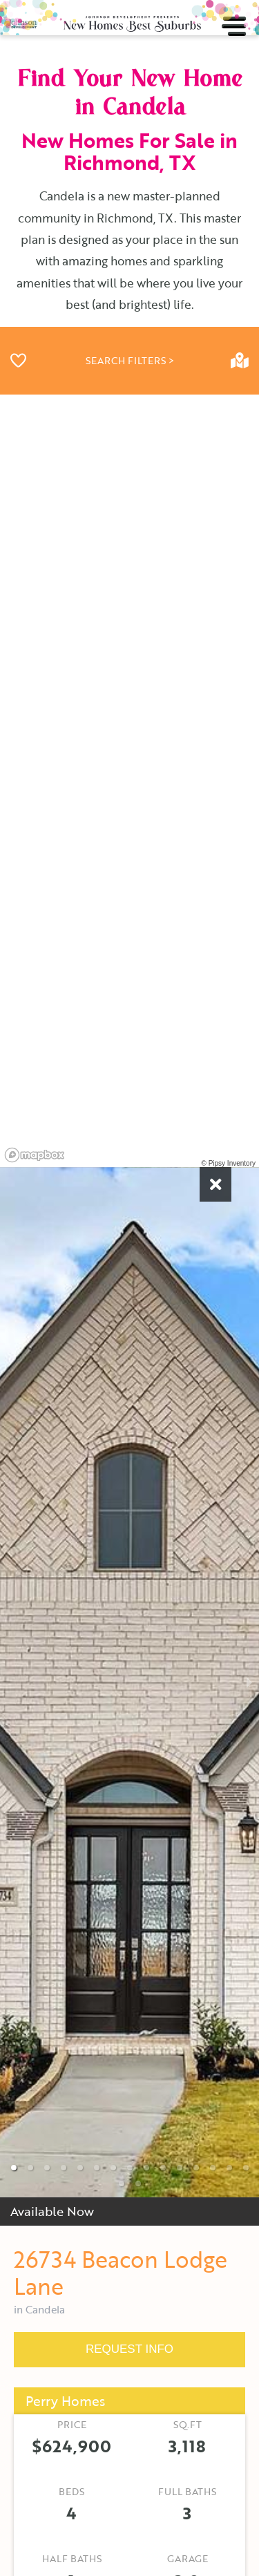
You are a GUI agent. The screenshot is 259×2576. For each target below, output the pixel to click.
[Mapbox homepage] (34, 1155)
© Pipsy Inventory (228, 1163)
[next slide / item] (249, 1682)
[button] (14, 2167)
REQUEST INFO (129, 2349)
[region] (129, 781)
